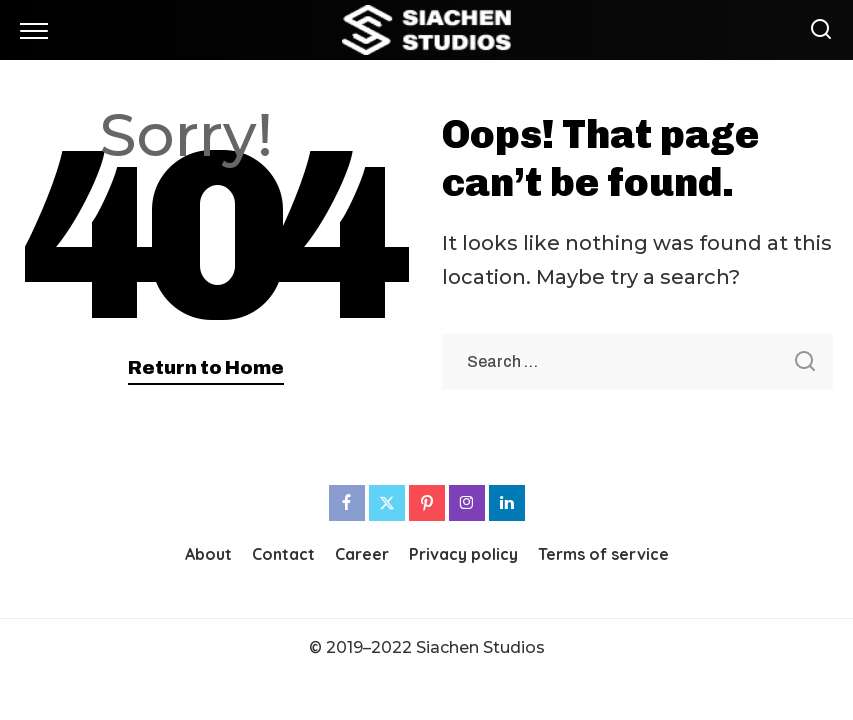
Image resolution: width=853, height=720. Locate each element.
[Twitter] (387, 503)
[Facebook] (347, 503)
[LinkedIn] (507, 503)
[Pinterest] (427, 503)
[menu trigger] (39, 30)
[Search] (816, 30)
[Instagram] (467, 503)
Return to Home (206, 368)
